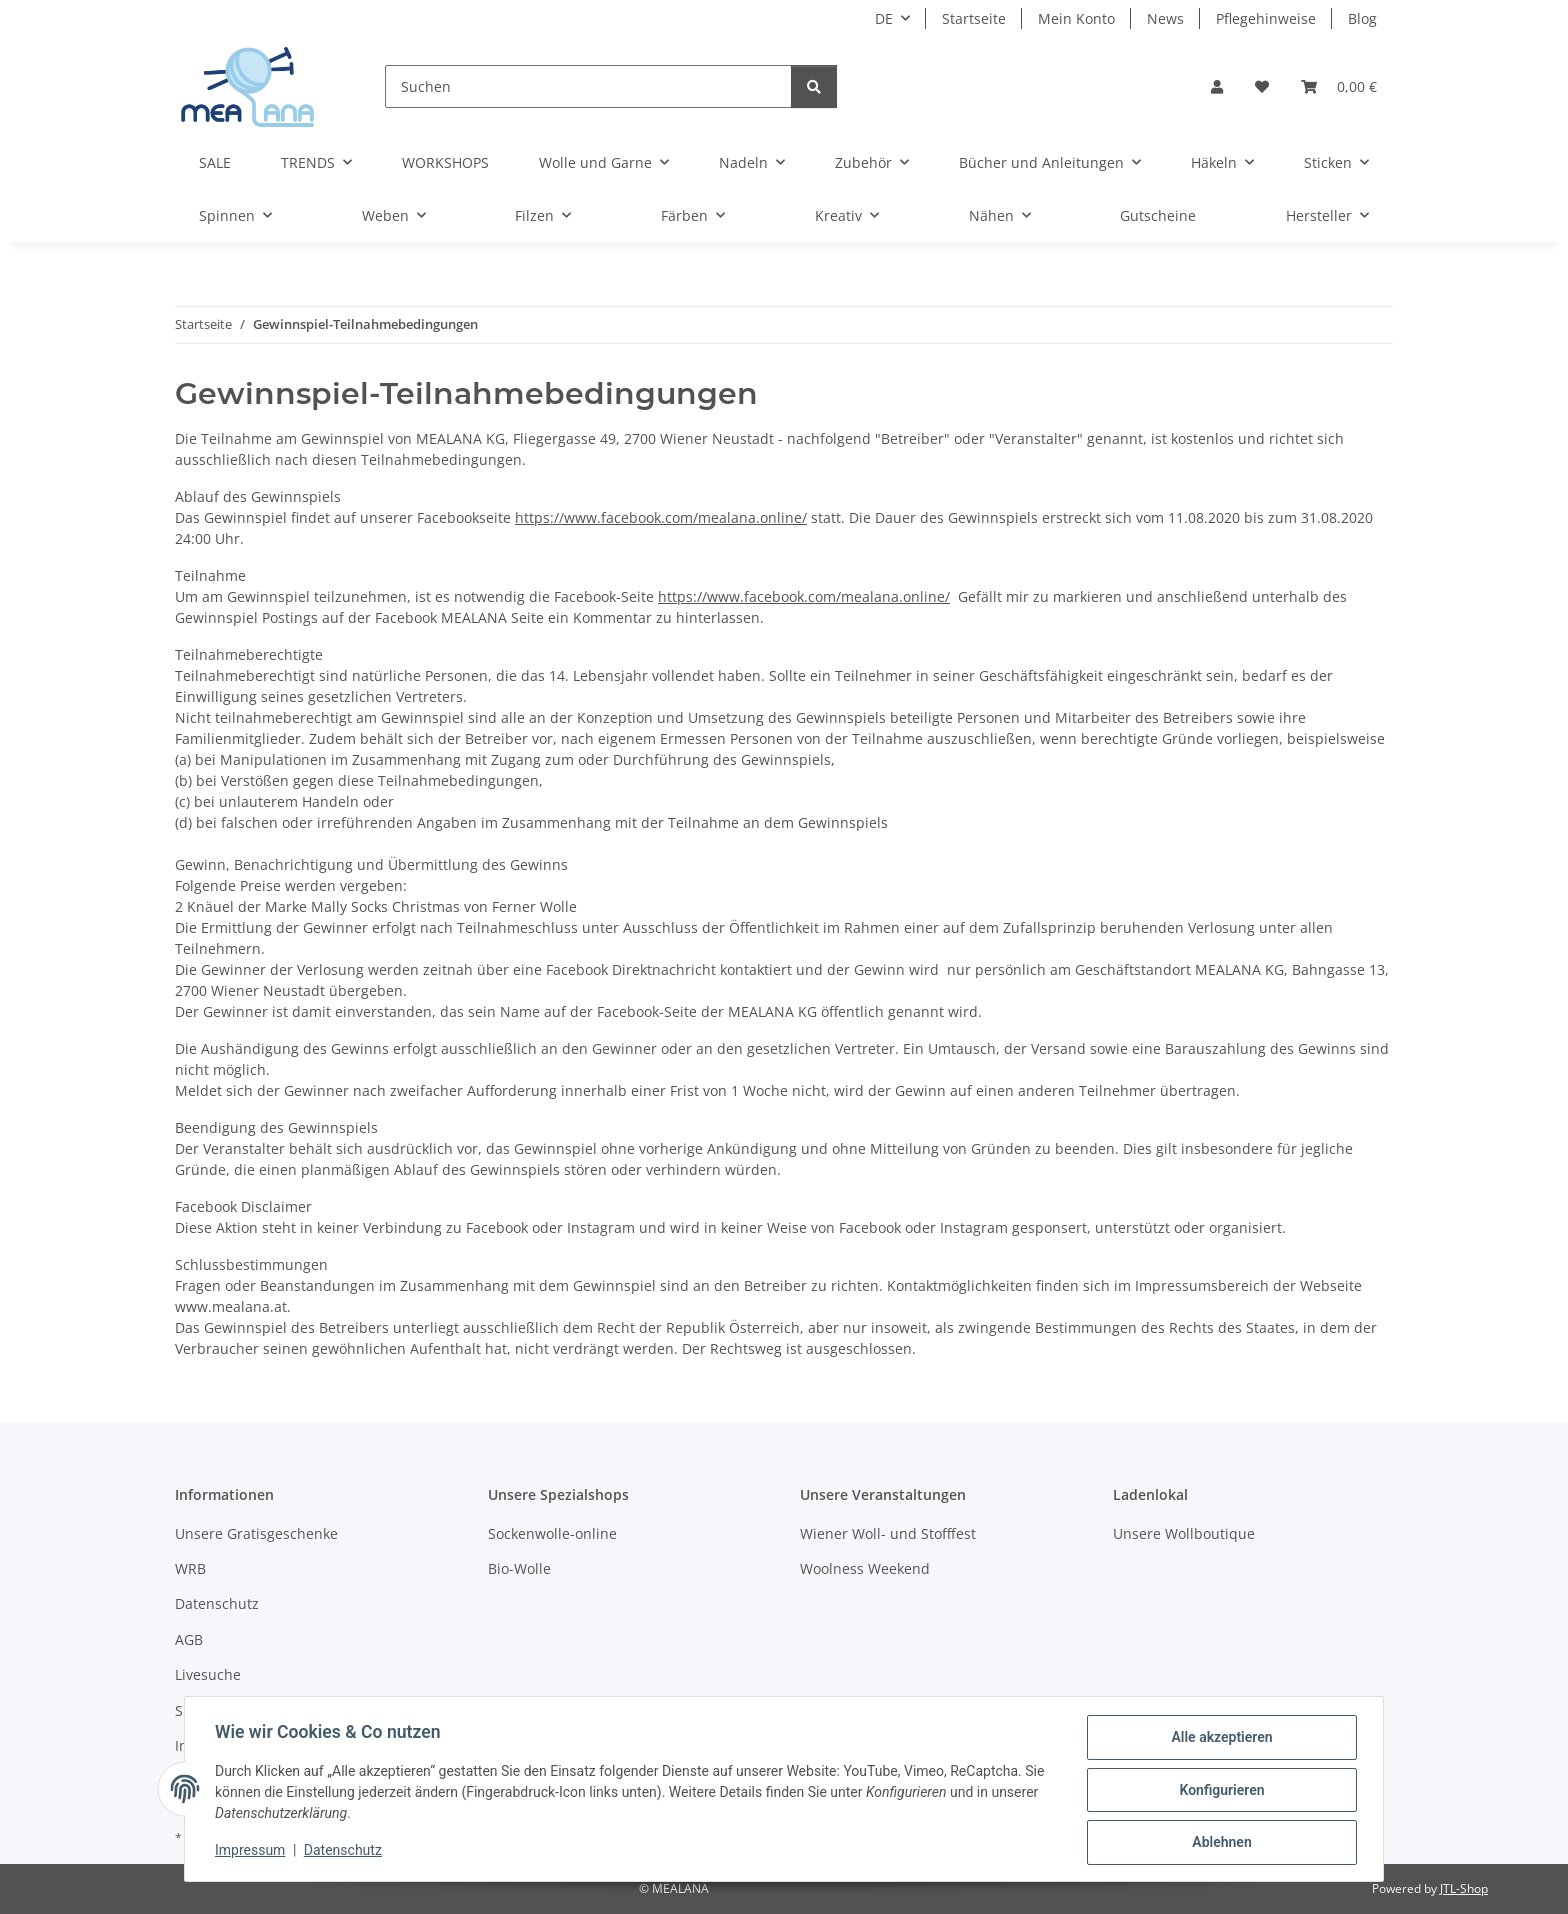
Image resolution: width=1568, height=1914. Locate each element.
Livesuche (208, 1674)
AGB (189, 1639)
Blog (1362, 18)
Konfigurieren (1219, 1791)
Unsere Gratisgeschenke (256, 1533)
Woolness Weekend (865, 1568)
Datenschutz (345, 1852)
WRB (190, 1568)
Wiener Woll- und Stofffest (888, 1533)
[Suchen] (588, 86)
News (1165, 18)
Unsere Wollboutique (1184, 1533)
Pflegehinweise (1266, 18)
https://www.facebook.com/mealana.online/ (661, 517)
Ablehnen (1219, 1843)
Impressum (252, 1852)
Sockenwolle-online (552, 1533)
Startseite (974, 18)
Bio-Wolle (519, 1568)
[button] (1217, 86)
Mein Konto (1076, 18)
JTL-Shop (1464, 1888)
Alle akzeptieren (1219, 1739)
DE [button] (884, 18)
